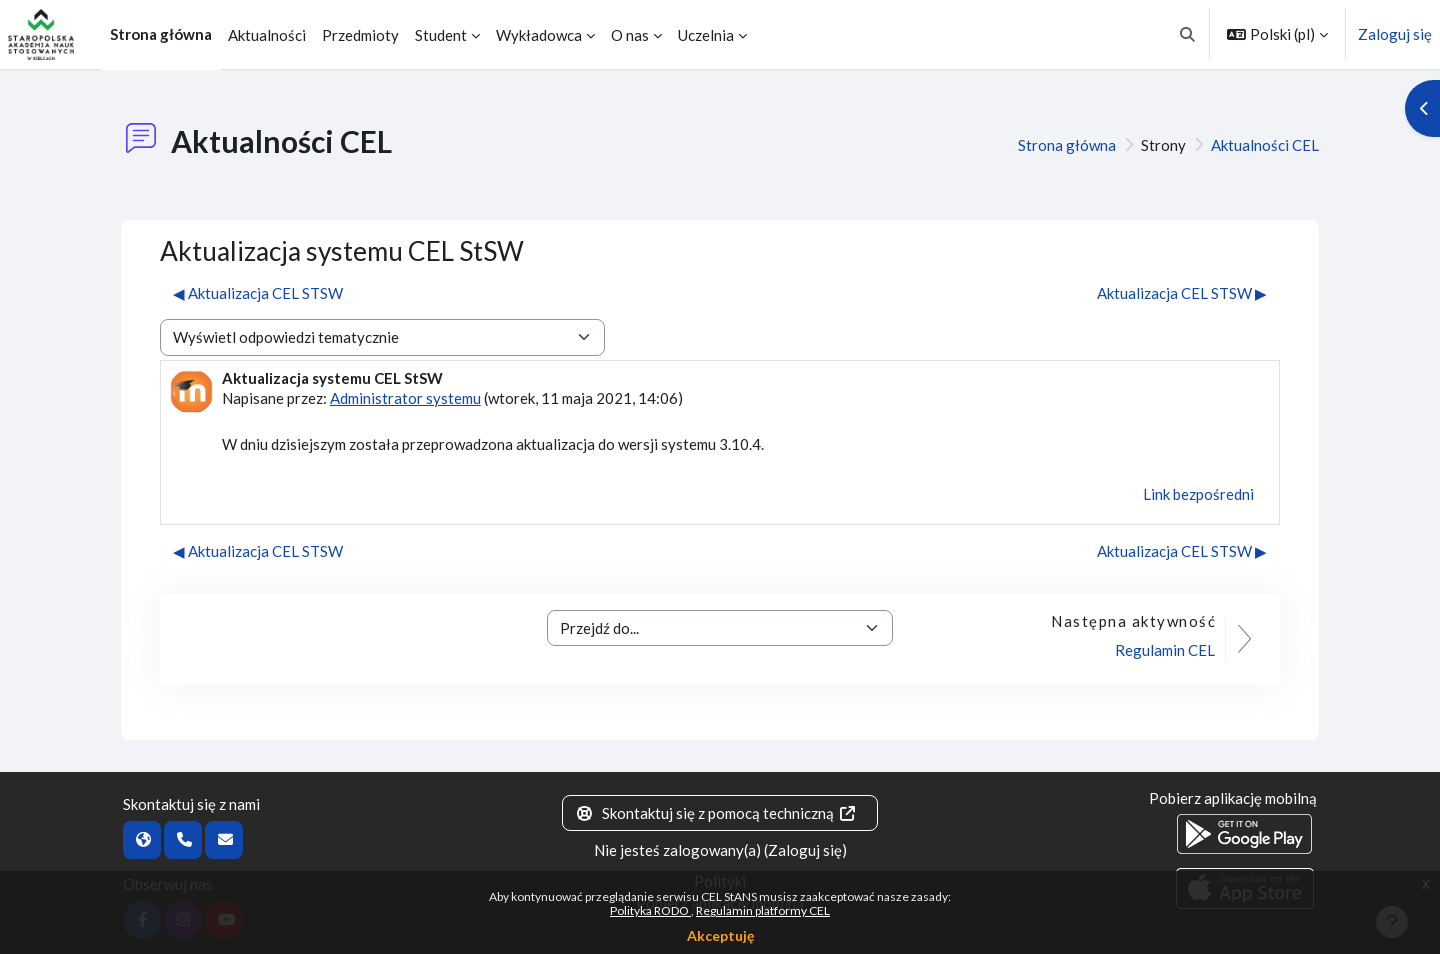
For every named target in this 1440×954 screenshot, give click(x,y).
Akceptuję (720, 935)
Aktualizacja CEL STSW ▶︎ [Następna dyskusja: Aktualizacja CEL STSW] (1182, 293)
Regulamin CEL (1165, 650)
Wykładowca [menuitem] (539, 35)
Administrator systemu (405, 398)
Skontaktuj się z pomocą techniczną (716, 813)
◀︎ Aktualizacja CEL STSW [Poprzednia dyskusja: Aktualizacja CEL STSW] (258, 293)
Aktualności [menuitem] (267, 35)
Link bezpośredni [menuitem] (1198, 494)
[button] (1188, 34)
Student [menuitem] (441, 35)
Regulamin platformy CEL (763, 910)
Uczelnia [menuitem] (706, 35)
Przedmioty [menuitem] (360, 35)
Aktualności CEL (1265, 145)
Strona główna (1067, 145)
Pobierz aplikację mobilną (1233, 798)
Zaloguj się (1395, 34)
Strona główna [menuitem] (161, 34)
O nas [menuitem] (630, 35)
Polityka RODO (650, 910)
